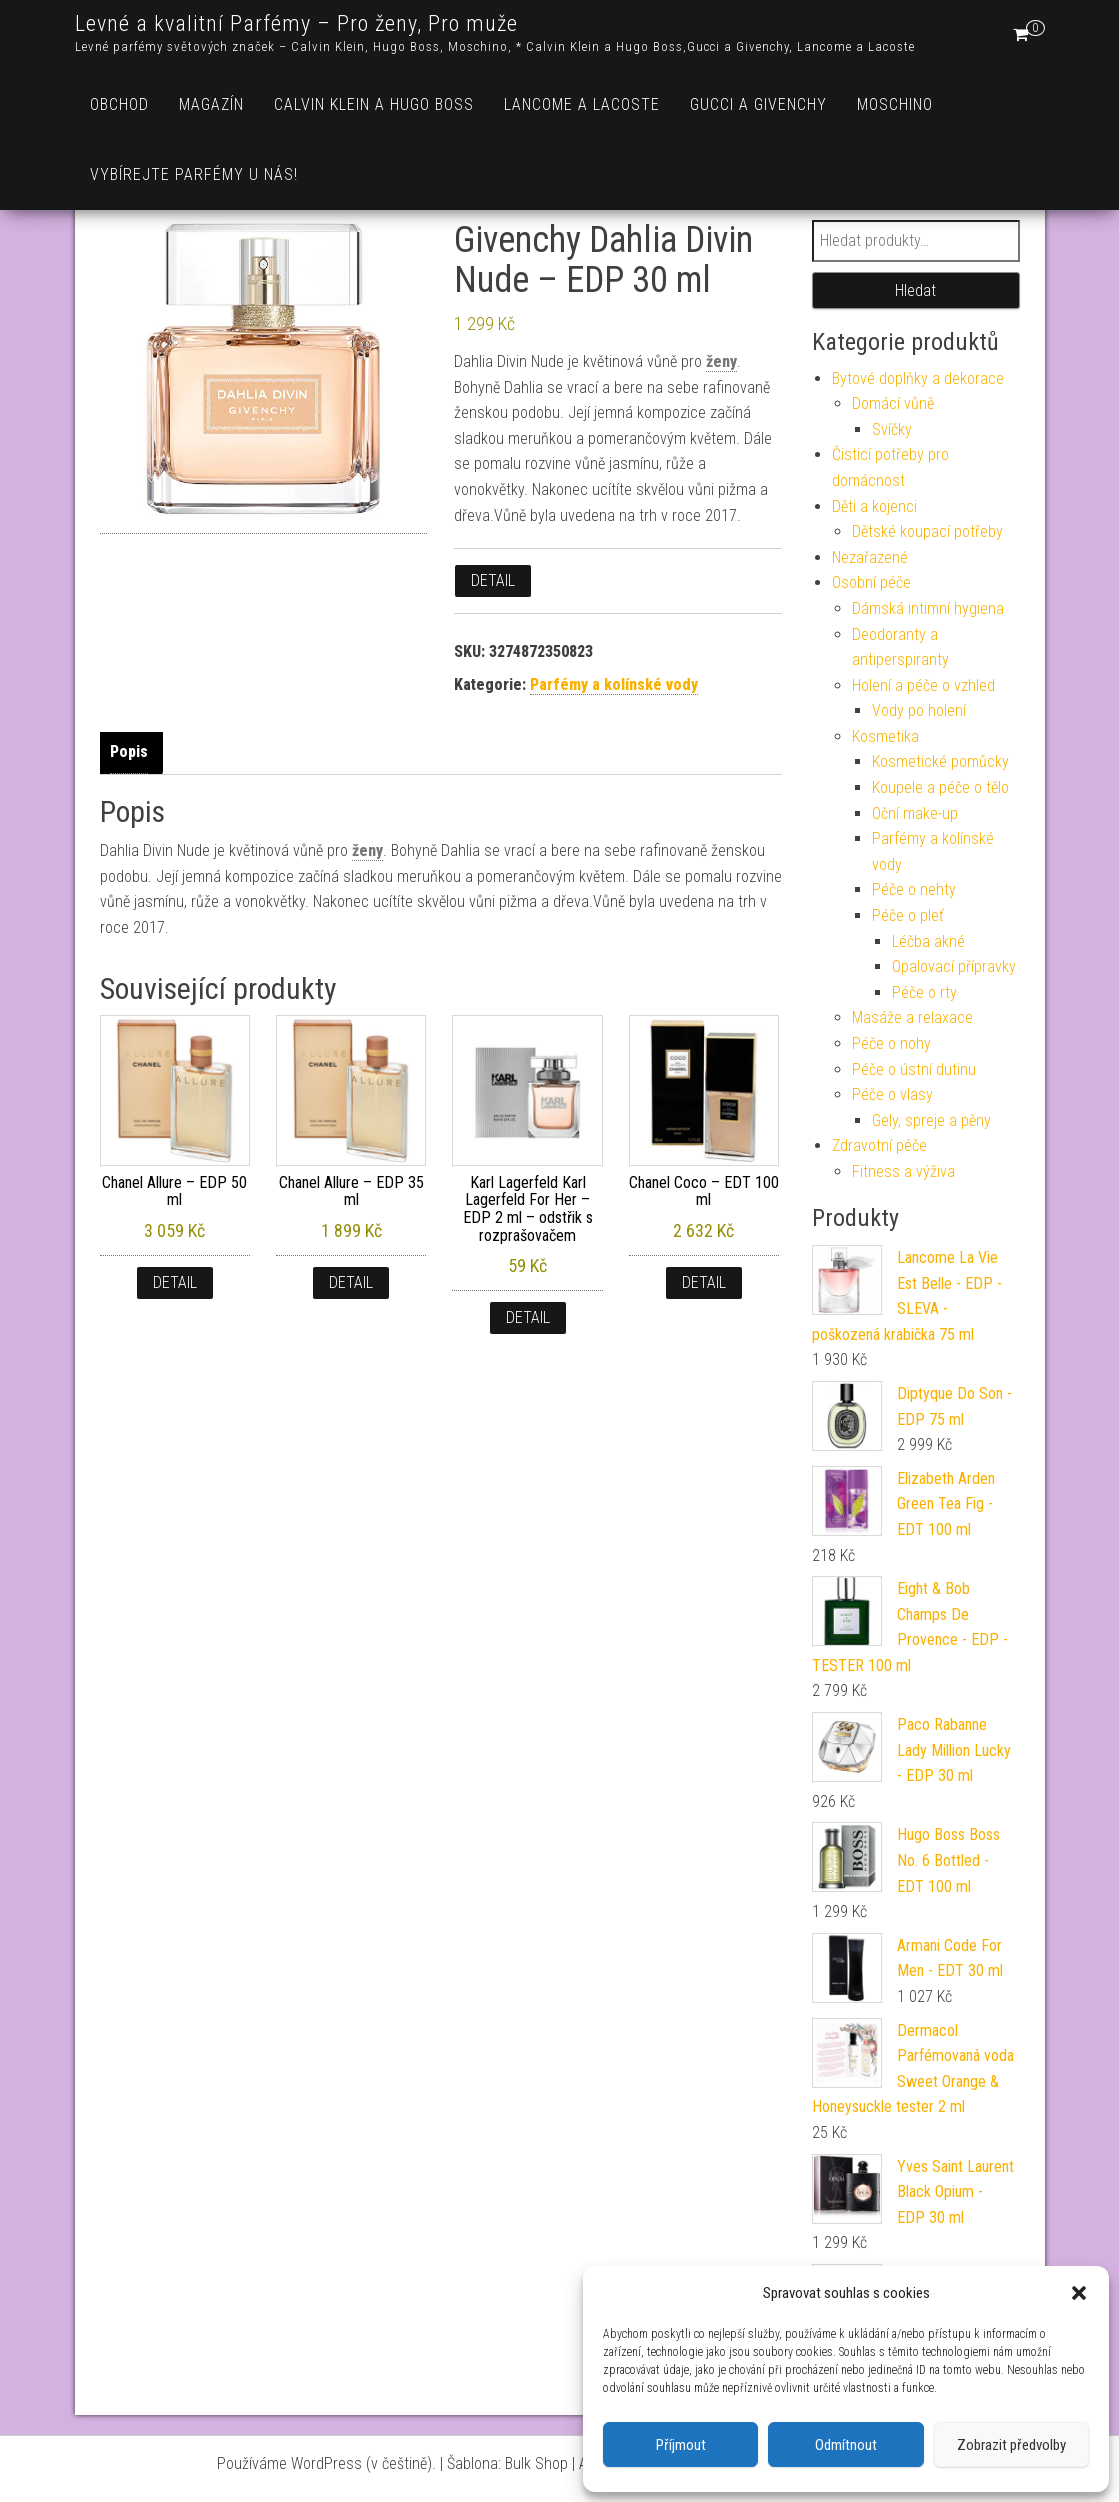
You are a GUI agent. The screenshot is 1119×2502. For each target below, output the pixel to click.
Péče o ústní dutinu (914, 1069)
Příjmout (681, 2445)
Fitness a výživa (903, 1171)
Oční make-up (915, 813)
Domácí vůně (893, 403)
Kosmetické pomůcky (940, 761)
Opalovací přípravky (954, 966)
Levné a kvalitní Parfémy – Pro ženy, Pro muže (296, 23)
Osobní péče (871, 582)
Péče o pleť (908, 915)
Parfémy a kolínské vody (614, 684)
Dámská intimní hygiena (928, 608)
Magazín (211, 104)
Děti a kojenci (874, 506)
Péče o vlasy (892, 1094)
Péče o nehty (914, 889)
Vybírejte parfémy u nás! (194, 174)
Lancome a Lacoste (582, 104)
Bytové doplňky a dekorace (918, 378)
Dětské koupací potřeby (927, 531)
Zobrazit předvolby (1011, 2445)
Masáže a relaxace (912, 1017)
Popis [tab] (129, 751)
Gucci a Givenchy (758, 104)
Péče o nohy (891, 1043)
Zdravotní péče (879, 1145)
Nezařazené (870, 557)
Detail (493, 580)
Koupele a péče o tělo (940, 787)
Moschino (895, 104)
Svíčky (892, 429)
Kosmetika (885, 736)
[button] (1079, 2293)
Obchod (119, 104)
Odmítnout (846, 2445)
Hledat (915, 290)
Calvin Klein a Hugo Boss (374, 104)
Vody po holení (919, 710)
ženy (721, 361)
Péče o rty (924, 992)
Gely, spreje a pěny (931, 1120)
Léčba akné (928, 941)
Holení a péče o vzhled (923, 685)
